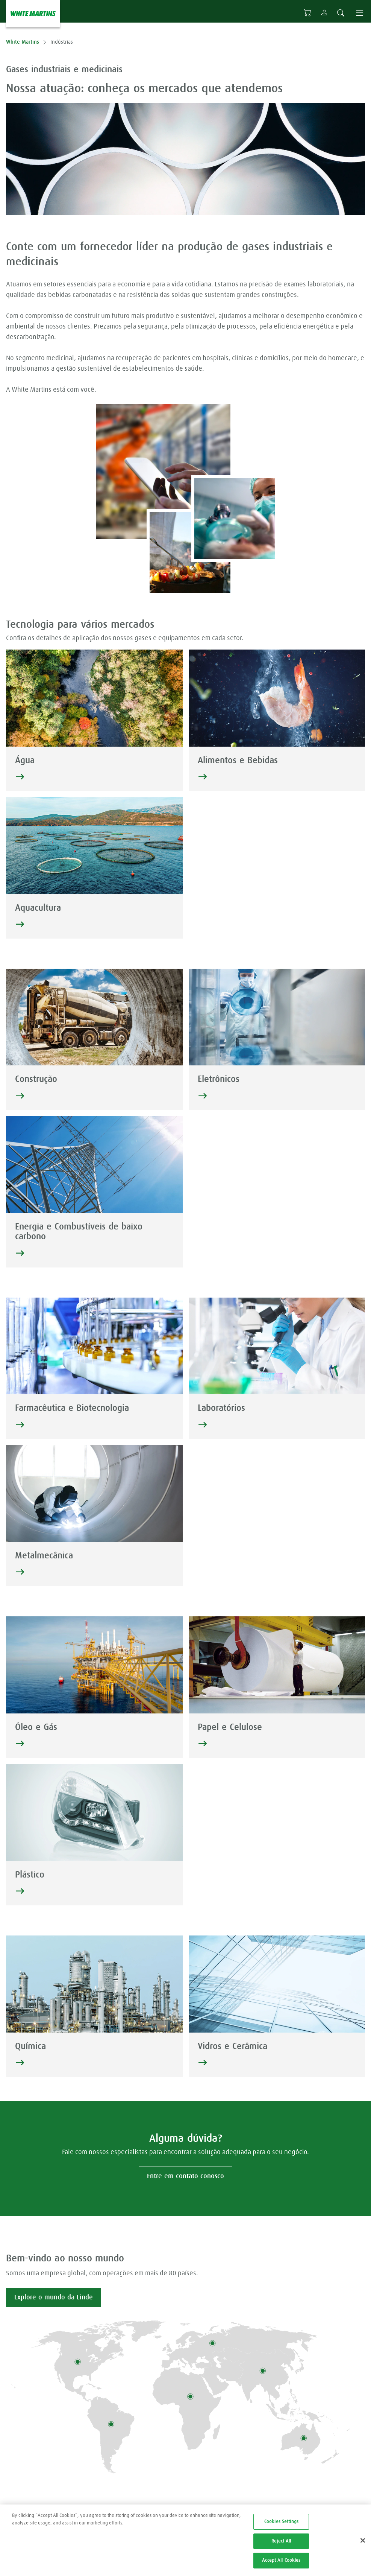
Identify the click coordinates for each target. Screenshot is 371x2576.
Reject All (281, 2546)
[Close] (362, 2546)
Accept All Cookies (281, 2566)
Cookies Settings (281, 2527)
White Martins (22, 42)
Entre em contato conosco (185, 2176)
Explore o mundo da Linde (53, 2297)
